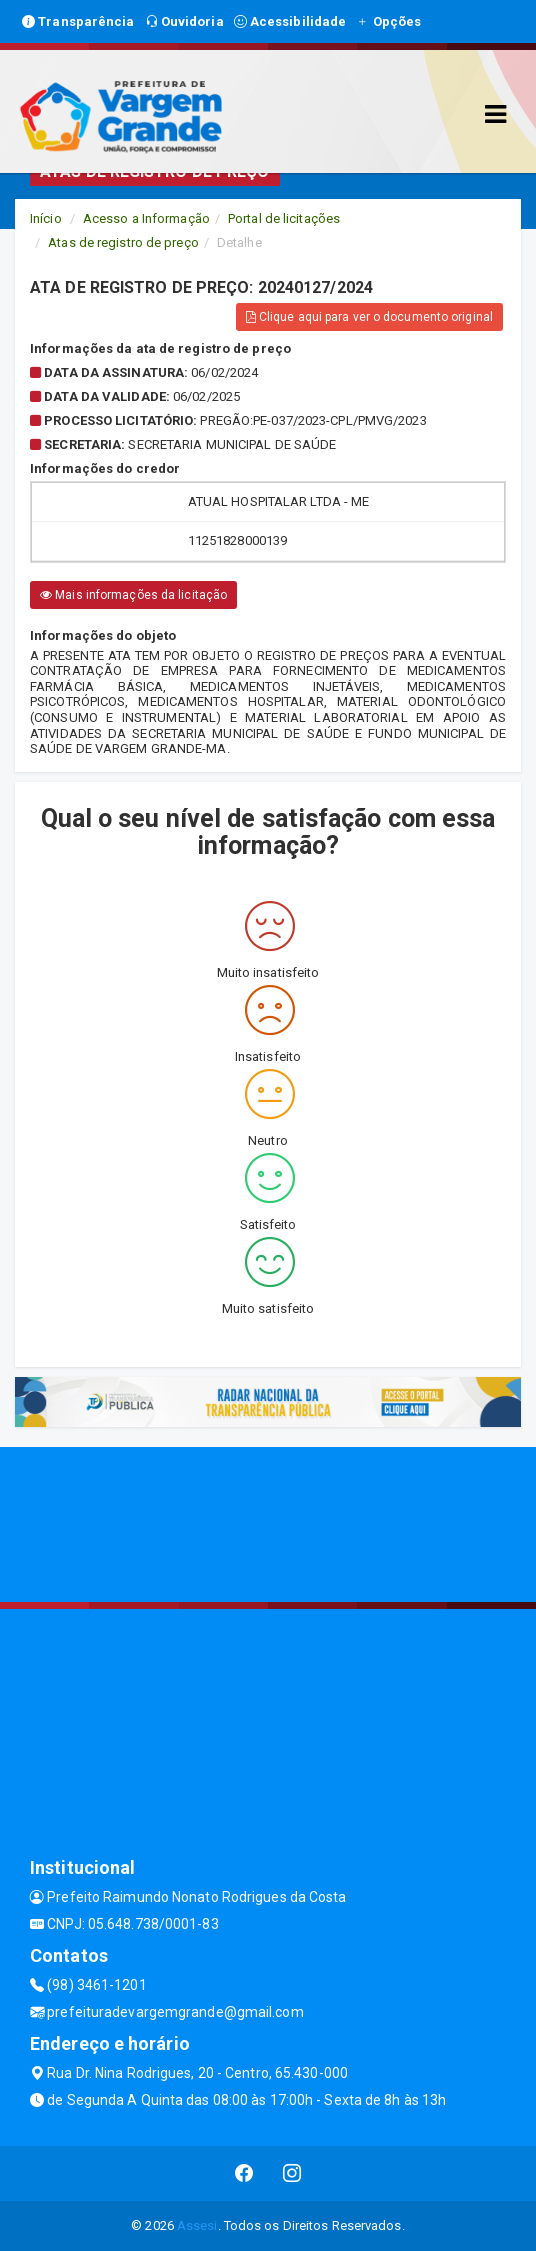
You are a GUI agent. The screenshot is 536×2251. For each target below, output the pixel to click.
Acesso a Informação (146, 218)
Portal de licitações (284, 218)
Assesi (197, 2225)
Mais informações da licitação (133, 595)
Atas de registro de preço (123, 242)
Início (46, 218)
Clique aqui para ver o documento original (369, 317)
